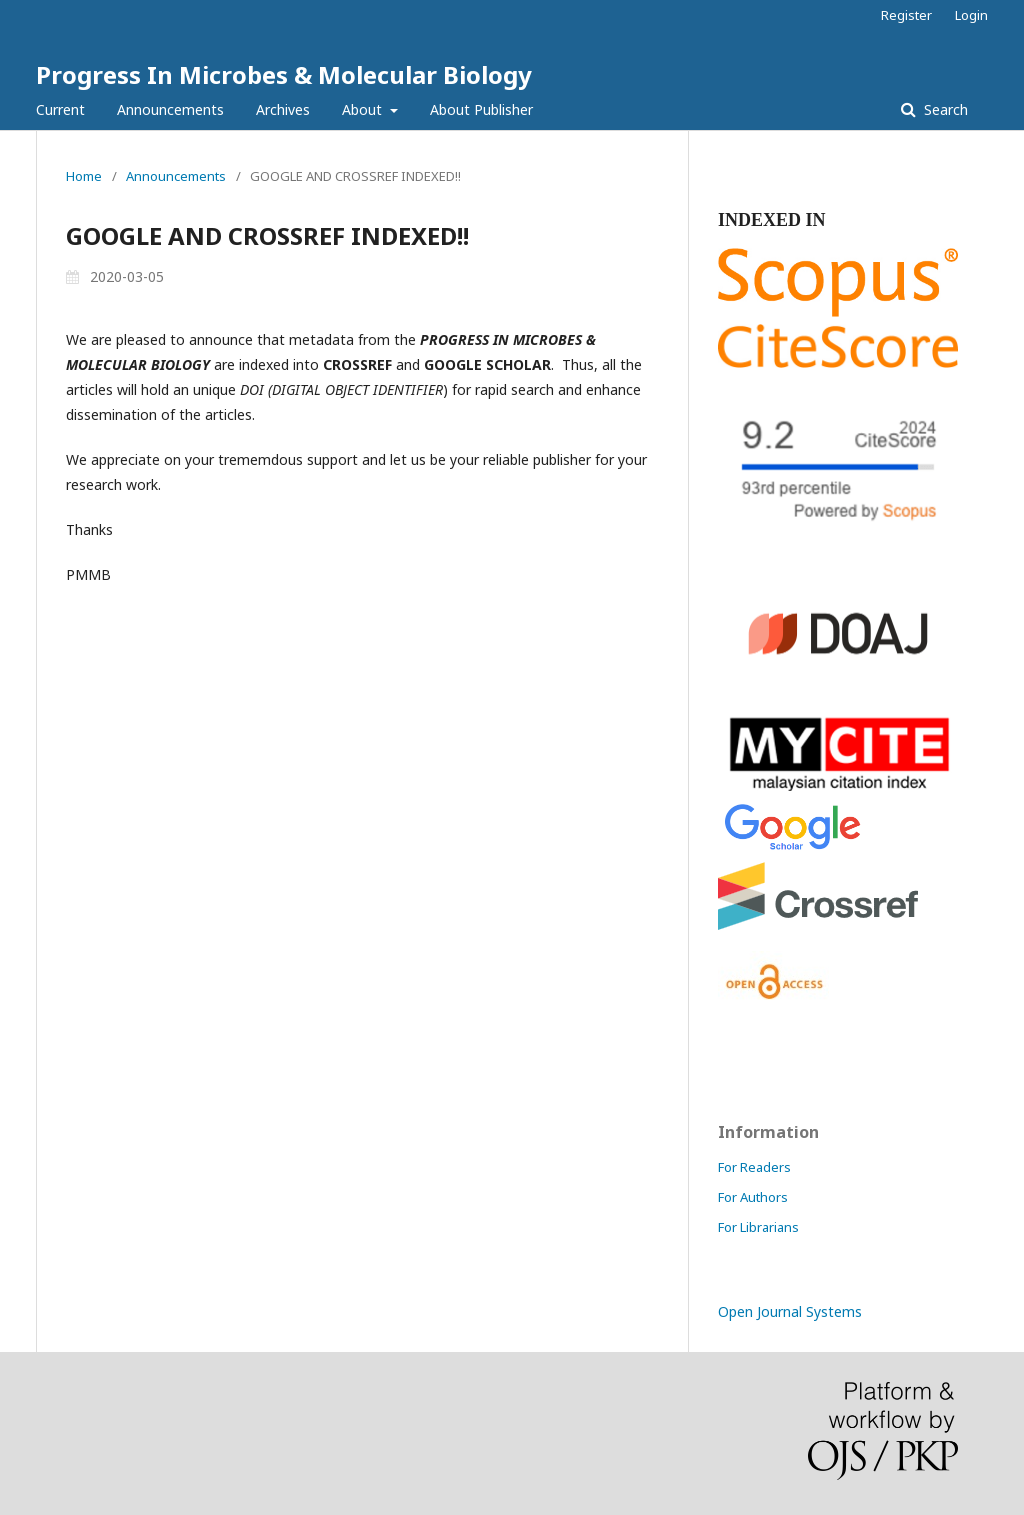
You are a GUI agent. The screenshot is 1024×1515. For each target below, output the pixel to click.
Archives (283, 109)
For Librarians (758, 1227)
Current (60, 109)
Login (971, 15)
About (364, 109)
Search (944, 109)
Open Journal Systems (790, 1311)
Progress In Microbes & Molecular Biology (284, 74)
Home (84, 176)
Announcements (170, 109)
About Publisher (481, 109)
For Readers (754, 1167)
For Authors (753, 1197)
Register (906, 15)
